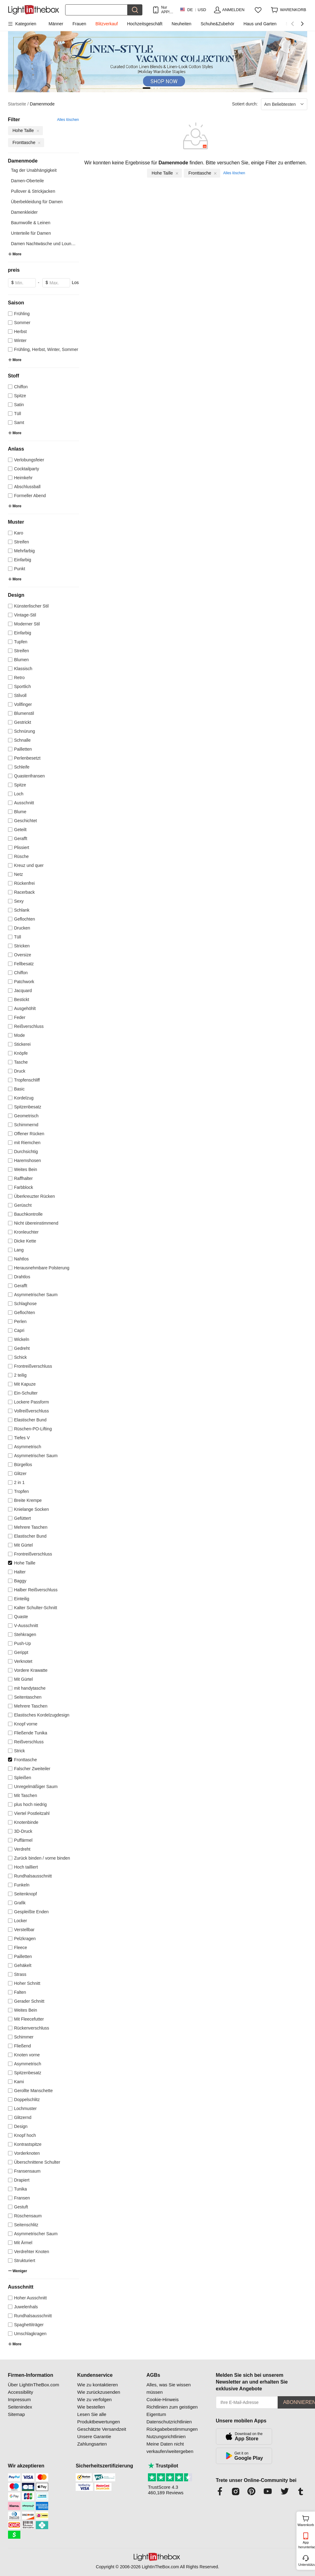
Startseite (18, 104)
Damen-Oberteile (27, 180)
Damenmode (42, 103)
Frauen (79, 23)
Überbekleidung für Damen (37, 201)
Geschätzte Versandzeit (101, 2429)
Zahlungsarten (92, 2443)
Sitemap (16, 2414)
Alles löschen (68, 119)
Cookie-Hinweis (162, 2399)
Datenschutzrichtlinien (169, 2421)
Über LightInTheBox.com (33, 2384)
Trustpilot (163, 2466)
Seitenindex (20, 2406)
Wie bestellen (91, 2406)
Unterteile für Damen (31, 233)
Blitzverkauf (106, 23)
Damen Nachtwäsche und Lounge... (45, 243)
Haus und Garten (260, 23)
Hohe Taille (165, 173)
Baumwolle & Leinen (31, 222)
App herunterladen (306, 2545)
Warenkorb (305, 2520)
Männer (55, 23)
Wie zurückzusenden (98, 2392)
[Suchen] (96, 9)
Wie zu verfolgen (94, 2399)
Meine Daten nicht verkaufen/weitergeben (169, 2447)
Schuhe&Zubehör (217, 23)
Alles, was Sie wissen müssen (168, 2388)
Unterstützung (306, 2564)
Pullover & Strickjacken (33, 191)
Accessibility (20, 2392)
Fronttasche (202, 173)
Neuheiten (181, 23)
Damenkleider (24, 212)
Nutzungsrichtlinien (166, 2436)
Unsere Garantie (94, 2436)
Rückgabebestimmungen (172, 2429)
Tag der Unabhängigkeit (34, 170)
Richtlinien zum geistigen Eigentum (172, 2410)
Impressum (19, 2399)
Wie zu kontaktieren (97, 2384)
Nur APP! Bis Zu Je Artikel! (167, 9)
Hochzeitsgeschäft (144, 23)
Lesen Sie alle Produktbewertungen (98, 2418)
